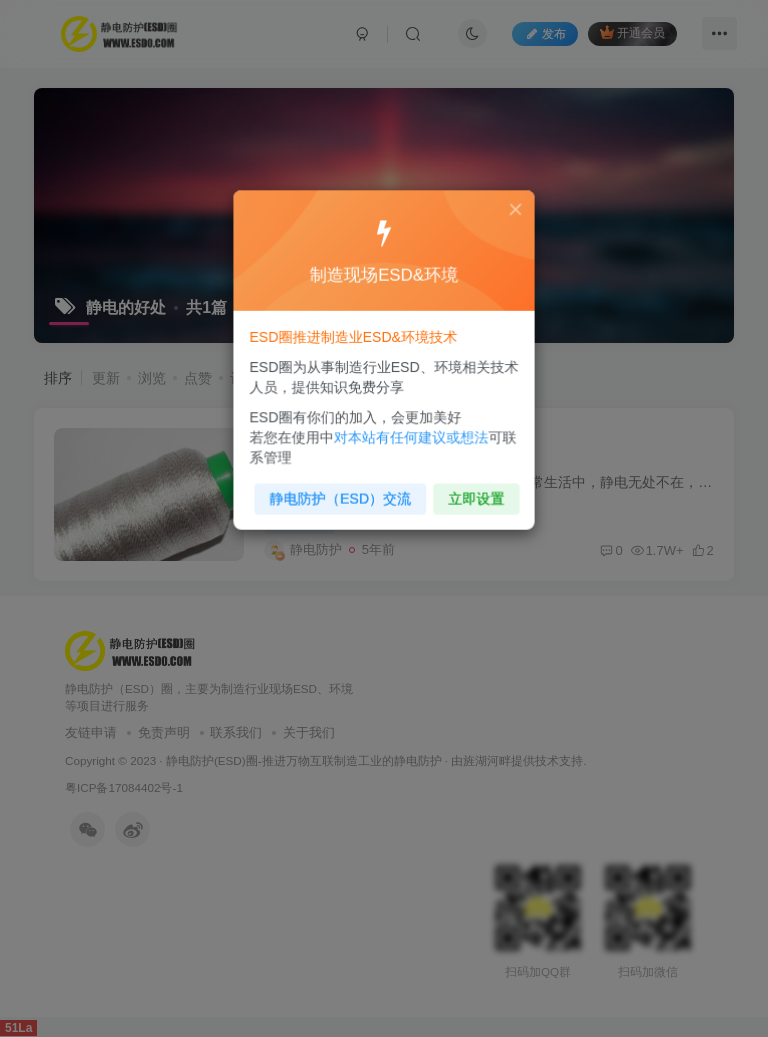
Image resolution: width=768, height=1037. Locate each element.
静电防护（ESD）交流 (342, 492)
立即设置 (472, 492)
